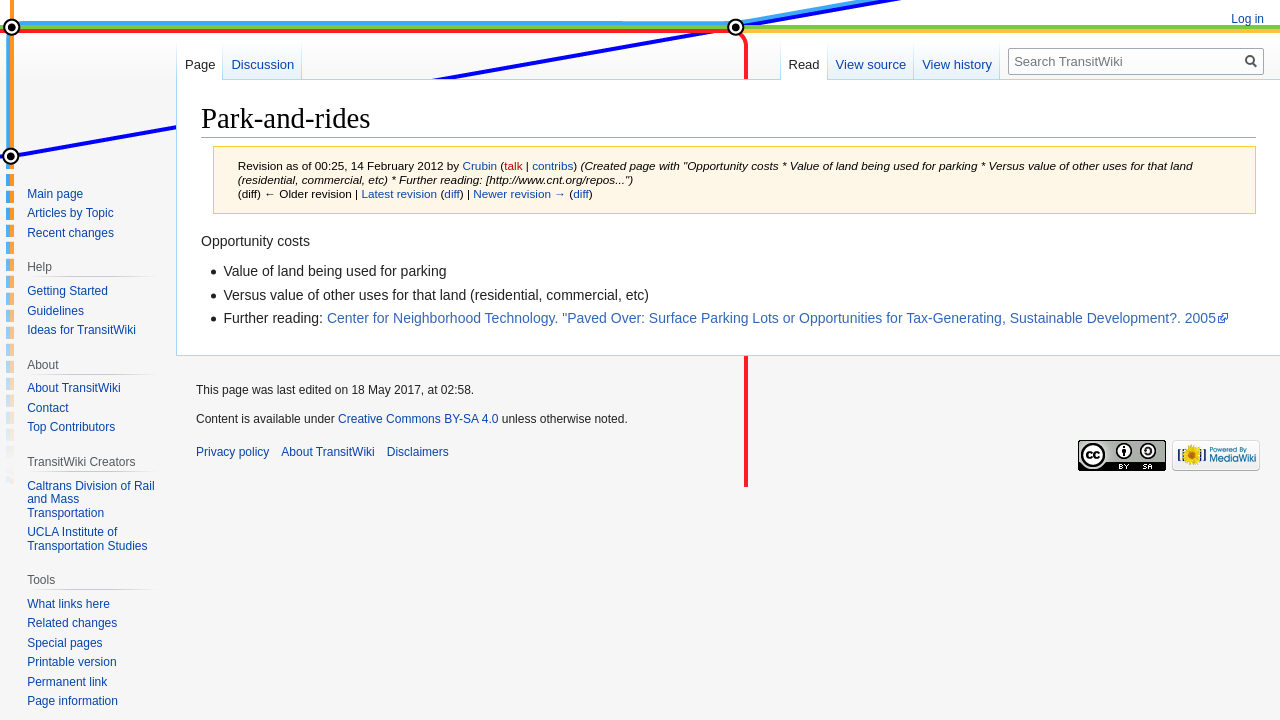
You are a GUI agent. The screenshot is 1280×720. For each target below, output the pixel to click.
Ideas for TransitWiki (81, 330)
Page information (72, 701)
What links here (68, 604)
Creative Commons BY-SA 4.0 (418, 419)
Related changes (72, 623)
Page (200, 64)
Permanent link (67, 682)
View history (957, 64)
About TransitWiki (73, 388)
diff (451, 193)
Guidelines (55, 311)
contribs (552, 165)
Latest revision (399, 193)
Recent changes (70, 233)
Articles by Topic (70, 213)
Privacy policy (232, 452)
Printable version (71, 662)
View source (871, 64)
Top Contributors (71, 427)
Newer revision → (519, 193)
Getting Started (67, 291)
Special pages (64, 643)
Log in (1247, 19)
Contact (47, 408)
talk (513, 165)
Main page (55, 194)
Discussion (262, 64)
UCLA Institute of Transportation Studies (87, 539)
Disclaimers (418, 452)
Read (804, 64)
